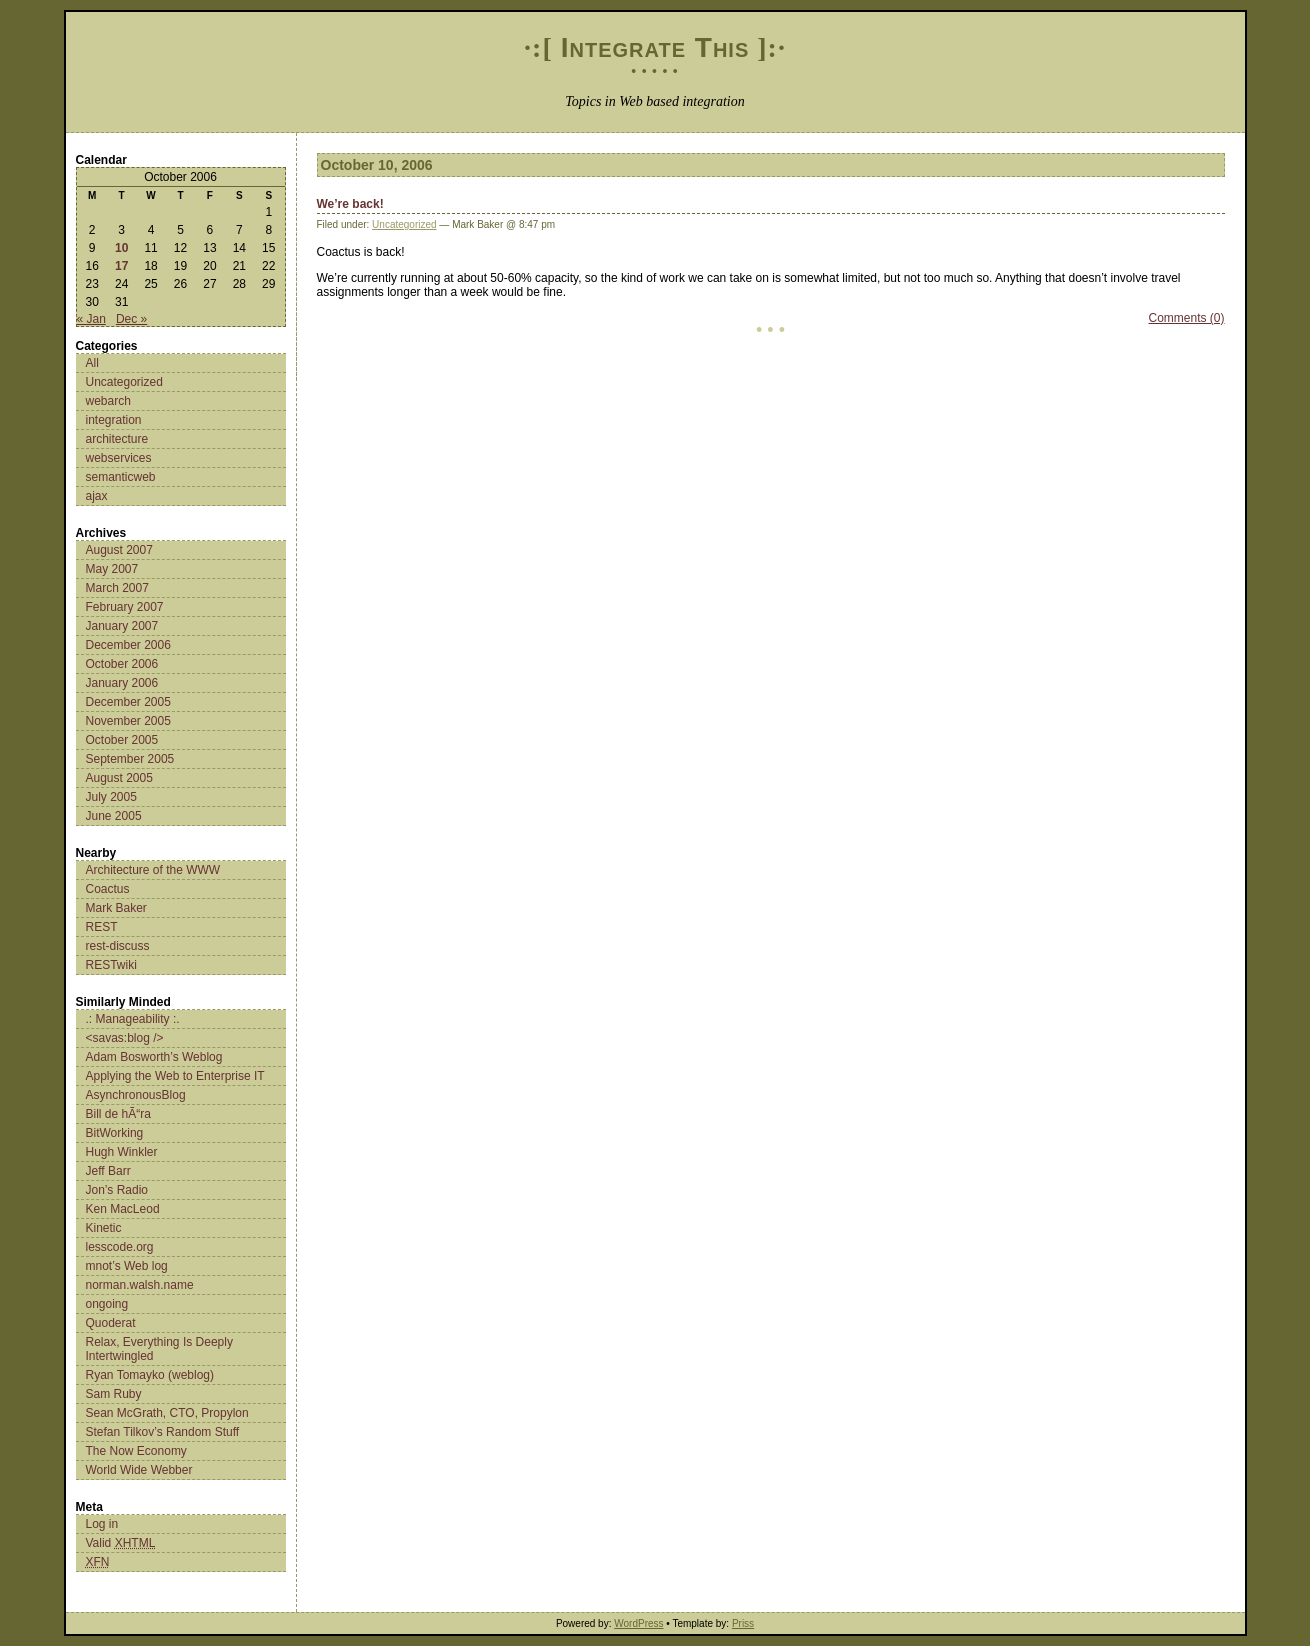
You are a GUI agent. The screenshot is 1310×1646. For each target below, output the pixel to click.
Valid (121, 1543)
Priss (743, 1623)
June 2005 (114, 816)
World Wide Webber (139, 1470)
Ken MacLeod (123, 1209)
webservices (119, 458)
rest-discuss (118, 946)
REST (102, 927)
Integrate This (655, 47)
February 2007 (125, 607)
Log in (102, 1524)
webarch (108, 401)
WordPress (638, 1623)
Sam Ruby (114, 1394)
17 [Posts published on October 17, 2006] (121, 266)
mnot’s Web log (127, 1266)
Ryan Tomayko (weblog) (150, 1375)
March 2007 (117, 588)
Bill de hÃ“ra (118, 1114)
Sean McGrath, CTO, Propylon (167, 1413)
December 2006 (128, 645)
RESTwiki (111, 965)
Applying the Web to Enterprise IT (175, 1076)
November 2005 (128, 721)
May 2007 (112, 569)
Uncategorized (124, 382)
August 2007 (119, 550)
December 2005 (128, 702)
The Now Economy (136, 1451)
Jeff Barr (108, 1171)
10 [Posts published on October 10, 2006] (121, 248)
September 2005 (130, 759)
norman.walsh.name (140, 1285)
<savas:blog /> (125, 1038)
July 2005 (111, 797)
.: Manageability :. (133, 1019)
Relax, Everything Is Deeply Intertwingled (159, 1349)
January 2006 (122, 683)
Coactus (108, 889)
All (92, 363)
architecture (117, 439)
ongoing (107, 1304)
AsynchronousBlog (136, 1095)
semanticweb (121, 477)
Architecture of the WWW (153, 870)
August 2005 (119, 778)
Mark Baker (116, 908)
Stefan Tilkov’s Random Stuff (163, 1432)
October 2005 (122, 740)
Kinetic (104, 1228)
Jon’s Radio (117, 1190)
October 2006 (122, 664)
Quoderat (111, 1323)
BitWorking (115, 1133)
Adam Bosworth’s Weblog (154, 1057)
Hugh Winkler (122, 1152)
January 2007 (122, 626)
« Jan (91, 319)
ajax (97, 496)
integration (114, 420)
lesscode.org (120, 1247)
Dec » (131, 319)
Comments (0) (1186, 318)
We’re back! (350, 204)
